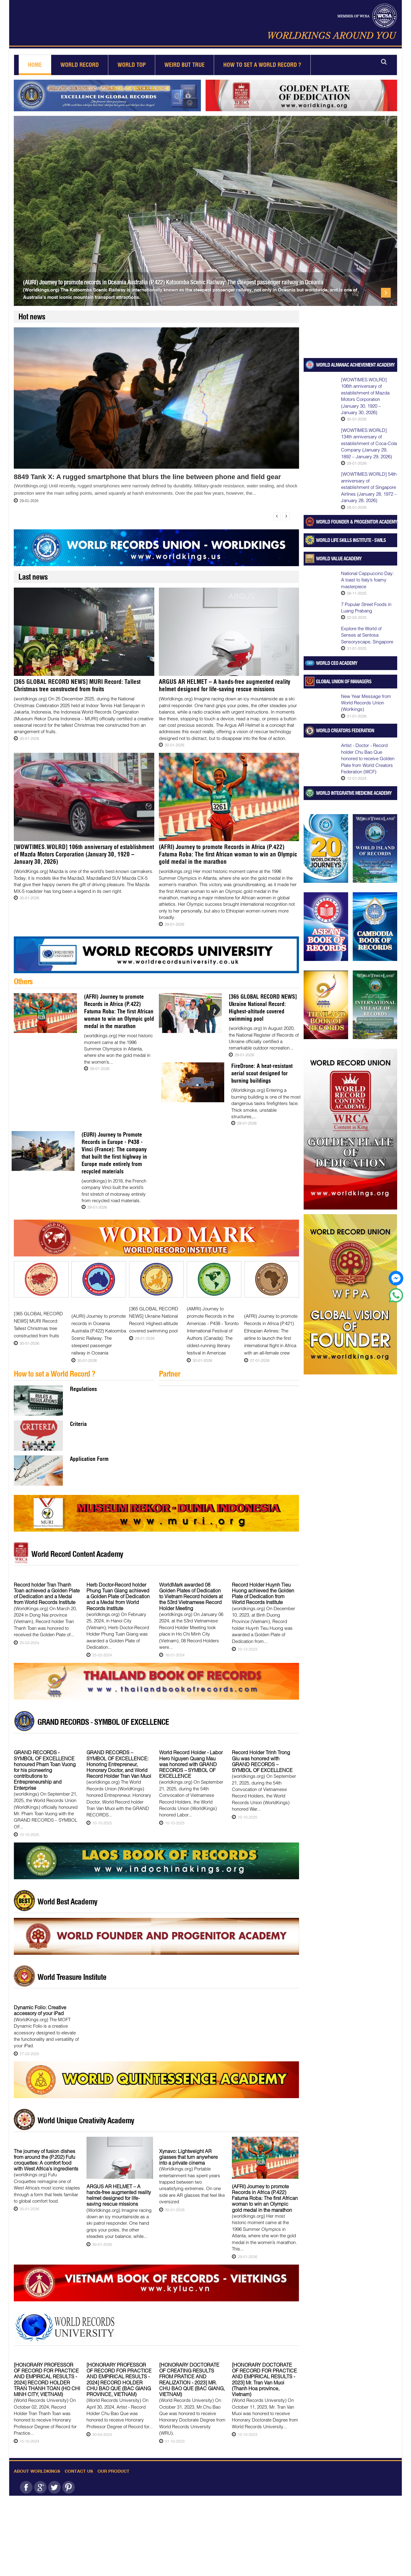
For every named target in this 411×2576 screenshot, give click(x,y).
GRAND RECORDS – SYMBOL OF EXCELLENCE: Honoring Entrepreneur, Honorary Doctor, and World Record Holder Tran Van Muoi (118, 1756)
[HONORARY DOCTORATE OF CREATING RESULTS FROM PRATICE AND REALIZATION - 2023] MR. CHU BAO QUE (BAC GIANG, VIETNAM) (192, 2371)
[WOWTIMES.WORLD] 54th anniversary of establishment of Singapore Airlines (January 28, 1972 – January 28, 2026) (369, 487)
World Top (131, 64)
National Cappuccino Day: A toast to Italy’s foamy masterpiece (367, 579)
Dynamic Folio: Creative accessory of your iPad (40, 2002)
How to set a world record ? (262, 64)
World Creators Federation (345, 730)
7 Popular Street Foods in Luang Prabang (366, 607)
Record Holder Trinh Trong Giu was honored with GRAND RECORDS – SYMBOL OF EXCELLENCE (262, 1753)
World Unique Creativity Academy (85, 2113)
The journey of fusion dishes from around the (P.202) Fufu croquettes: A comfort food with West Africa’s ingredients (46, 2152)
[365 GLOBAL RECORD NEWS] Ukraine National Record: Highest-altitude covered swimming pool (262, 1011)
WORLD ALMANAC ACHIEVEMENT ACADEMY (355, 365)
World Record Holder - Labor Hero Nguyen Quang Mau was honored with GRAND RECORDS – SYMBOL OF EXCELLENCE (191, 1756)
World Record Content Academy (77, 1546)
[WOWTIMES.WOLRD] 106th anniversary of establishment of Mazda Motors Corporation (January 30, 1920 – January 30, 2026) (78, 862)
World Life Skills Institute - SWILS (351, 540)
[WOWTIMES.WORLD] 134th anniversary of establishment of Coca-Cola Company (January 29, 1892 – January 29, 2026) (369, 443)
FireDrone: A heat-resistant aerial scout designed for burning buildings (263, 1073)
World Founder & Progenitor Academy (356, 522)
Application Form (89, 1451)
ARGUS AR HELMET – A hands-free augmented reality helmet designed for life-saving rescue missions (227, 689)
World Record (79, 64)
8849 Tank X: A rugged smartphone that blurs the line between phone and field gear (147, 477)
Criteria (78, 1416)
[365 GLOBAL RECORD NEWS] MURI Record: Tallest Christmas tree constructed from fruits (79, 685)
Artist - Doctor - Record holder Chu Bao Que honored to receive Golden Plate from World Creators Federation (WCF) (367, 758)
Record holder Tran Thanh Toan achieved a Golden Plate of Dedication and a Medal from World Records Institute (47, 1586)
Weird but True (184, 64)
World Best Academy (67, 1894)
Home (35, 64)
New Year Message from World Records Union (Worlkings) (366, 702)
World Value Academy (339, 558)
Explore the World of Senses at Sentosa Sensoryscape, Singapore (367, 635)
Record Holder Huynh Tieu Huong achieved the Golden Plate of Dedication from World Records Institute (263, 1586)
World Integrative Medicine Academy (354, 793)
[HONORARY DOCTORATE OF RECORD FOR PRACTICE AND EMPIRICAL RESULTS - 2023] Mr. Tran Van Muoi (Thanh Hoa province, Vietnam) (264, 2371)
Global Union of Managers (343, 681)
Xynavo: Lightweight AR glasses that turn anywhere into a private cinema (188, 2149)
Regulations (83, 1381)
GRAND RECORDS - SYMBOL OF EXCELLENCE (103, 1714)
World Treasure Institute (71, 1969)
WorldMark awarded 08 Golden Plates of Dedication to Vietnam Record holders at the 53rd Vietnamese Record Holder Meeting (191, 1588)
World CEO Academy (336, 663)
